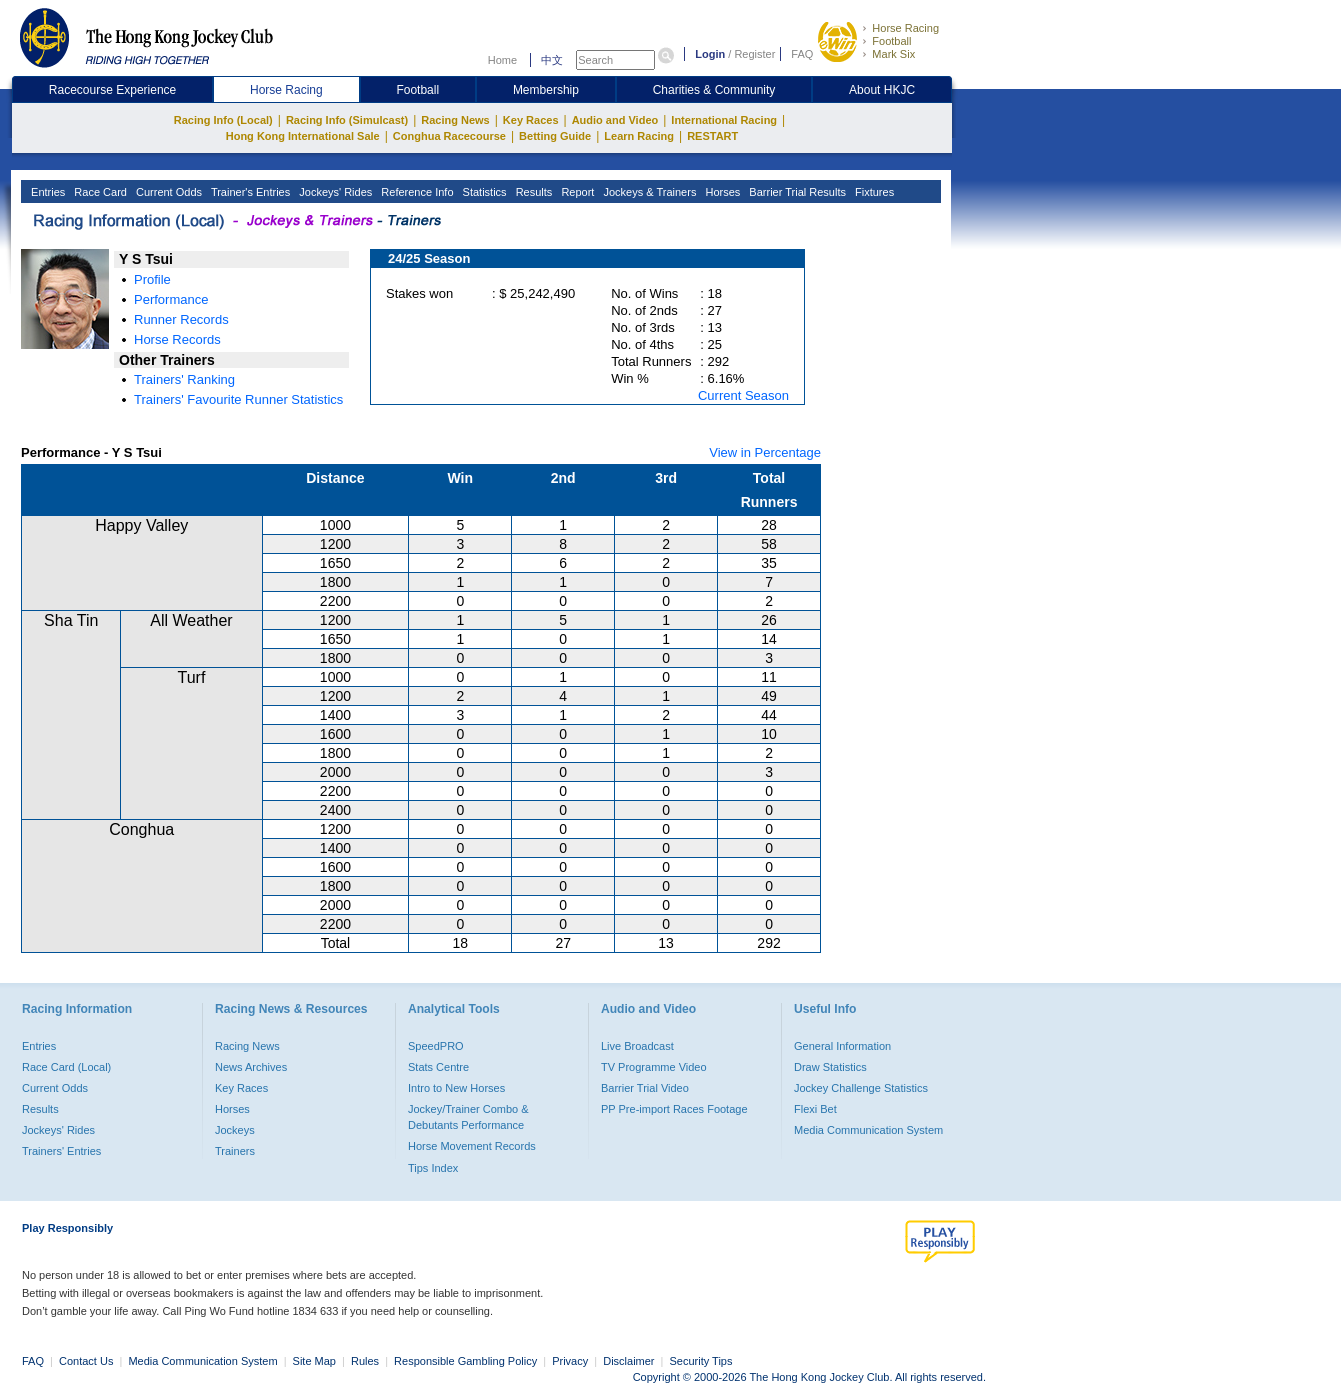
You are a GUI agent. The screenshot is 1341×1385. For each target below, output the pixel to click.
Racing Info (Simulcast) (347, 120)
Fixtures (873, 192)
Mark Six (893, 54)
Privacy (570, 1361)
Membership (546, 90)
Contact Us (86, 1361)
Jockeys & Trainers (648, 192)
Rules (366, 1361)
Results (533, 192)
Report (576, 192)
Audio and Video (615, 120)
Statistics (483, 192)
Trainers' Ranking (184, 379)
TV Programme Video (654, 1067)
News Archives (251, 1067)
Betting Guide (555, 136)
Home (502, 60)
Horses (721, 192)
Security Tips (701, 1361)
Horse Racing (905, 28)
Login (710, 54)
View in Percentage (765, 452)
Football (891, 41)
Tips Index (433, 1168)
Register (754, 54)
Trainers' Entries (61, 1151)
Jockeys (235, 1130)
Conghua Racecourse (449, 136)
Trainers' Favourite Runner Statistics (238, 399)
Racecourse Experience (112, 90)
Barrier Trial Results (796, 192)
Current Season (743, 395)
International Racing (724, 120)
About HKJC (882, 90)
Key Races (531, 120)
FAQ (802, 54)
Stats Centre (438, 1067)
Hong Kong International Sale (303, 136)
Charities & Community (714, 90)
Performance (171, 299)
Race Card (99, 192)
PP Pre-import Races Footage (674, 1109)
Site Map (314, 1361)
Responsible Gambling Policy (465, 1361)
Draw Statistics (830, 1067)
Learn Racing (639, 136)
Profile (152, 279)
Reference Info (415, 192)
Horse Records (177, 339)
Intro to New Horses (456, 1088)
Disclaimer (628, 1361)
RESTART (712, 136)
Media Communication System (868, 1130)
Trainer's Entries (249, 192)
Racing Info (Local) (223, 120)
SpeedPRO (436, 1046)
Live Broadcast (637, 1046)
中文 (552, 60)
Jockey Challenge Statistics (861, 1088)
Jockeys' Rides (334, 192)
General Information (842, 1046)
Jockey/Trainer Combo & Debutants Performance (468, 1117)
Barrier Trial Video (645, 1088)
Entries (46, 192)
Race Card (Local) (66, 1067)
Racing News (455, 120)
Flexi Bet (815, 1109)
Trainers (235, 1151)
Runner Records (181, 319)
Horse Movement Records (472, 1146)
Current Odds (167, 192)
